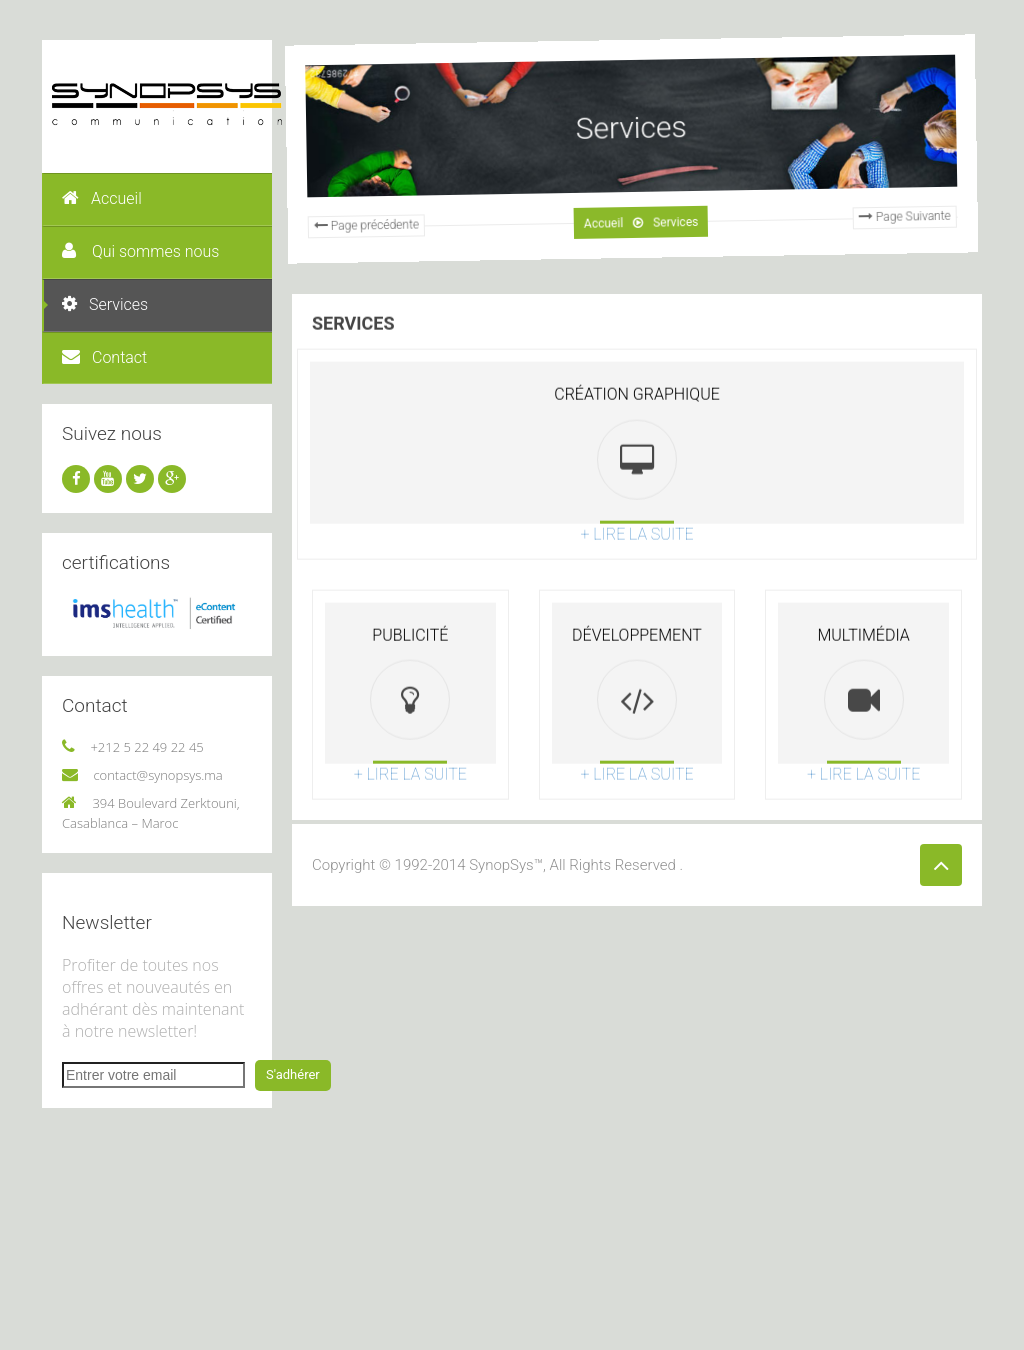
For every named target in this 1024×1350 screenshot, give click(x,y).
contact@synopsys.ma (157, 775)
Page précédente (356, 236)
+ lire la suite (636, 576)
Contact (104, 357)
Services (105, 304)
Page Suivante (893, 204)
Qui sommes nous (140, 251)
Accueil (102, 198)
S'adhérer (293, 1074)
